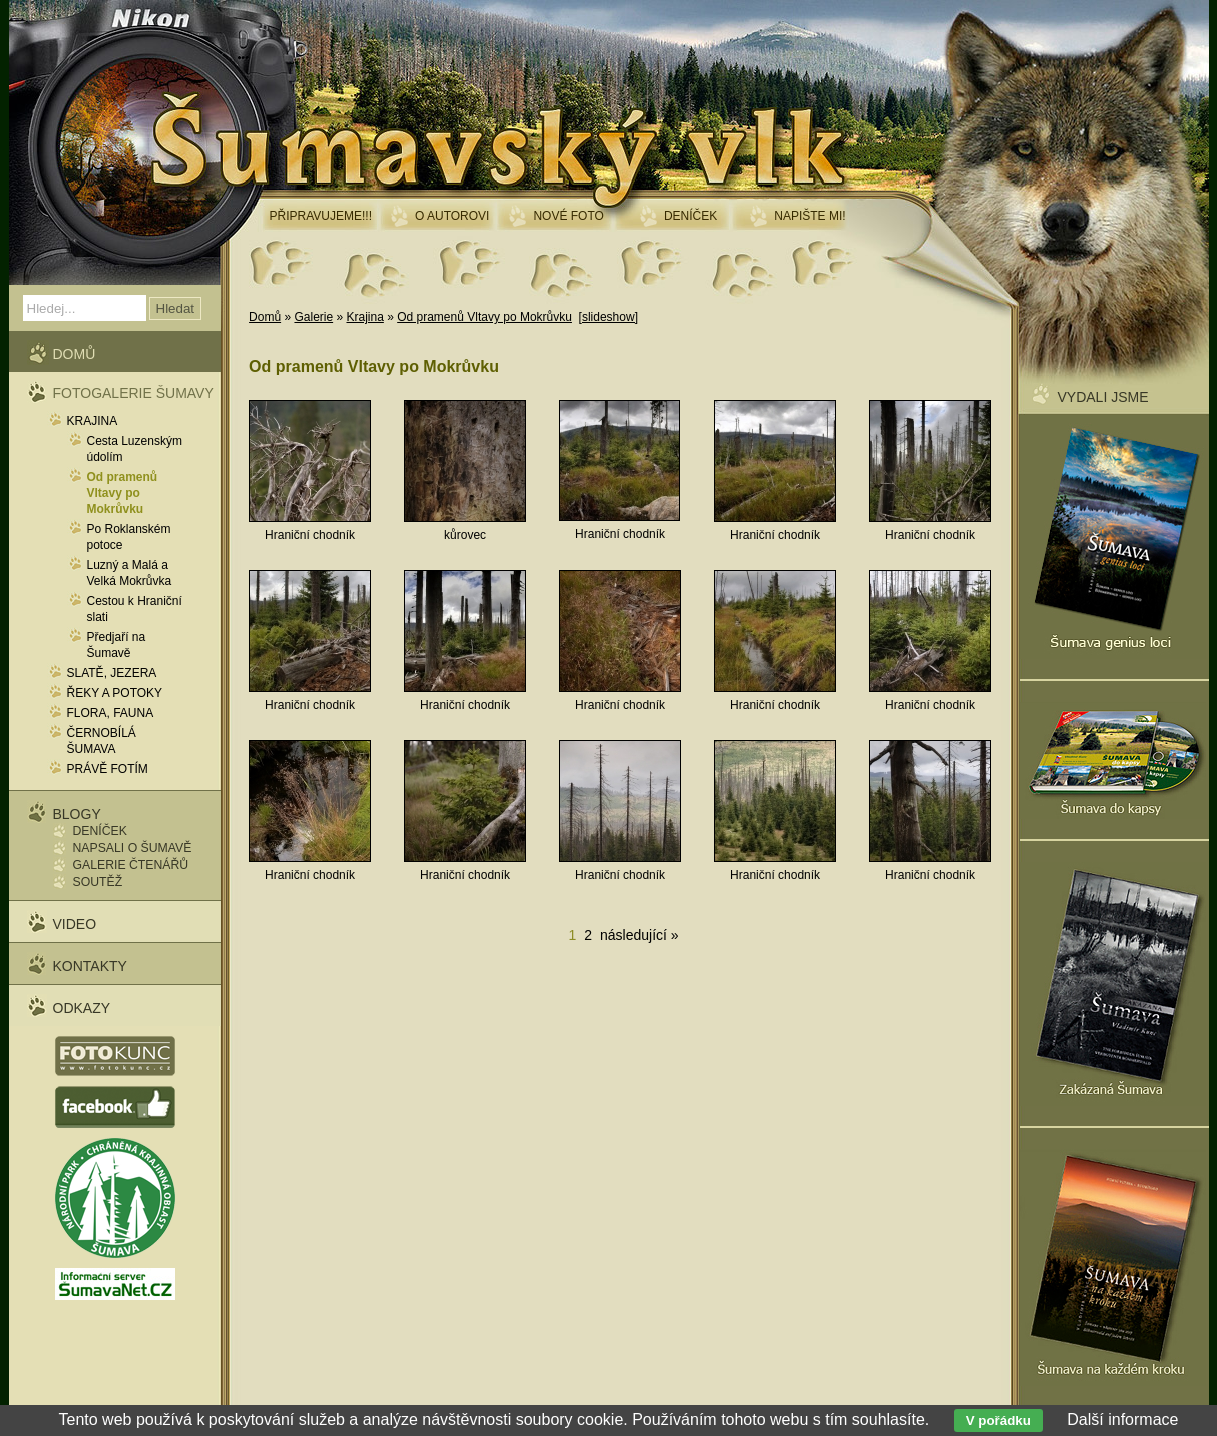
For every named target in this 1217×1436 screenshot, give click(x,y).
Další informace (1122, 1419)
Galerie (313, 317)
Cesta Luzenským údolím (134, 449)
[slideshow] (608, 317)
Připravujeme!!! (321, 216)
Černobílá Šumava (101, 741)
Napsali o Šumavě (132, 848)
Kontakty (90, 966)
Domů (265, 317)
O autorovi (452, 216)
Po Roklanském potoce (129, 537)
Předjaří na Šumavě (116, 645)
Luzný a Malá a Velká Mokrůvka (129, 573)
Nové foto (568, 216)
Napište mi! (809, 216)
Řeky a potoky (115, 693)
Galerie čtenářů (131, 865)
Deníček (100, 831)
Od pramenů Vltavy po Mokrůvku (484, 317)
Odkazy (82, 1008)
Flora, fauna (110, 713)
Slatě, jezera (112, 673)
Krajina (364, 317)
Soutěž (98, 882)
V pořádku (998, 1420)
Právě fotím (107, 769)
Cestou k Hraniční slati (134, 609)
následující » (639, 935)
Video (75, 924)
